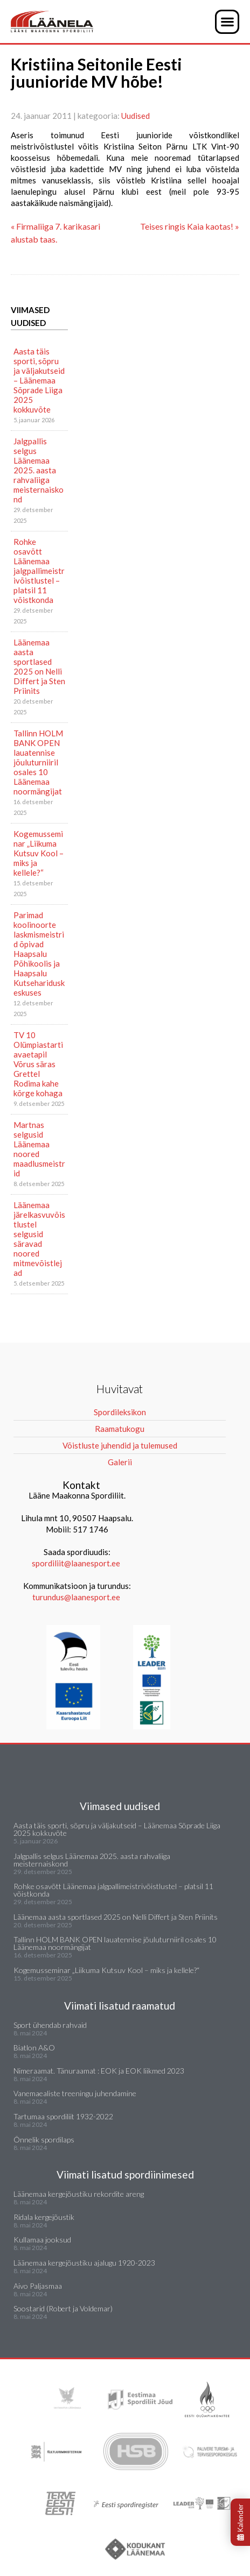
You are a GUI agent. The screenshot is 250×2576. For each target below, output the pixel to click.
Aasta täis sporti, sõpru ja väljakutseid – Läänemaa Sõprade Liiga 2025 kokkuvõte (39, 380)
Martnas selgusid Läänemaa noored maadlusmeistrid (39, 1149)
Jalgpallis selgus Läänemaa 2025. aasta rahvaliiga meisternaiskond (38, 470)
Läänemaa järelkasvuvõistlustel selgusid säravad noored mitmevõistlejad (39, 1239)
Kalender (240, 2522)
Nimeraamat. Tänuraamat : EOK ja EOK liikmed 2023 (98, 2070)
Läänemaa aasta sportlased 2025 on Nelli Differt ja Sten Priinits (39, 666)
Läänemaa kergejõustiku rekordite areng (78, 2193)
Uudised (135, 115)
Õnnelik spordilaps (43, 2139)
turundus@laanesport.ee (77, 1597)
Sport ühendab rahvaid (50, 2024)
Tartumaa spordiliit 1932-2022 (63, 2116)
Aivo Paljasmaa (37, 2285)
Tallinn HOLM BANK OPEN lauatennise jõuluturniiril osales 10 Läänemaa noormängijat (38, 762)
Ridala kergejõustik (43, 2217)
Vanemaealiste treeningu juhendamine (74, 2093)
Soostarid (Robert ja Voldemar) (63, 2308)
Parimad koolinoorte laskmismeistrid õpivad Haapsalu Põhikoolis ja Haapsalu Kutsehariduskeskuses (39, 953)
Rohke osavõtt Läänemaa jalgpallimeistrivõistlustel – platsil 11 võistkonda (39, 571)
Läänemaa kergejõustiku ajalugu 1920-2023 (84, 2262)
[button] (227, 22)
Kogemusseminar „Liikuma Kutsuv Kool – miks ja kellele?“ (38, 853)
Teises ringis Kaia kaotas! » (189, 226)
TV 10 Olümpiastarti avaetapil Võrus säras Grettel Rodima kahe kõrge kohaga (38, 1064)
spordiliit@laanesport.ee (76, 1563)
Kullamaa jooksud (42, 2239)
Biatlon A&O (34, 2047)
